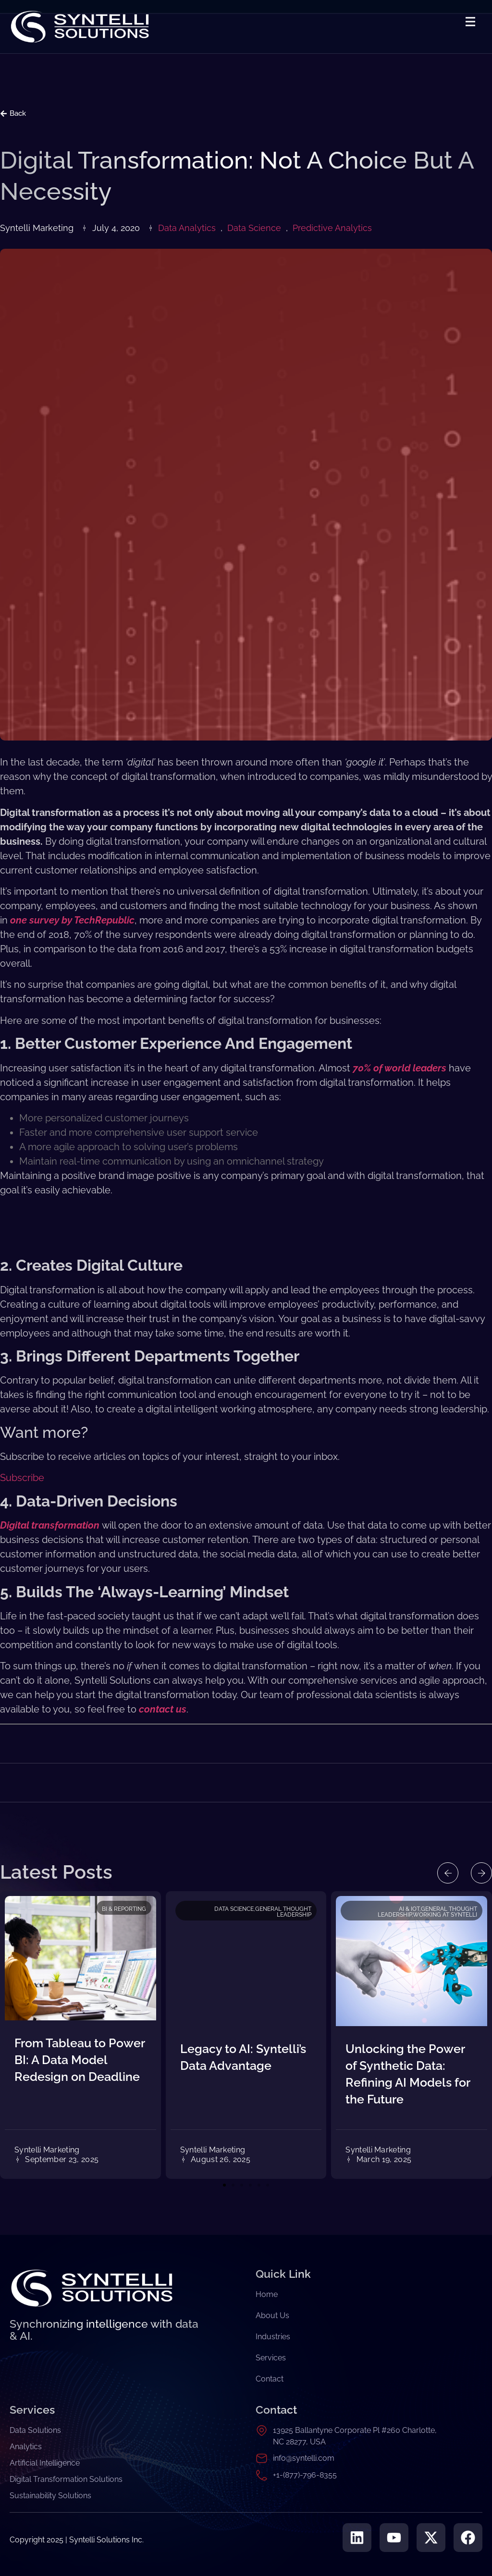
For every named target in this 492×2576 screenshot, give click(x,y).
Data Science (254, 228)
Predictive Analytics (332, 228)
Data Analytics (187, 228)
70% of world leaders (399, 1068)
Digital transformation (49, 1525)
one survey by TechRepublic (72, 920)
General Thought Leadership (283, 1912)
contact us (162, 1709)
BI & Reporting (124, 1909)
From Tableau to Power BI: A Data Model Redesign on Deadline (79, 2060)
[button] (447, 1872)
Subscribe (22, 1477)
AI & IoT (409, 1909)
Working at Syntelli (445, 1914)
